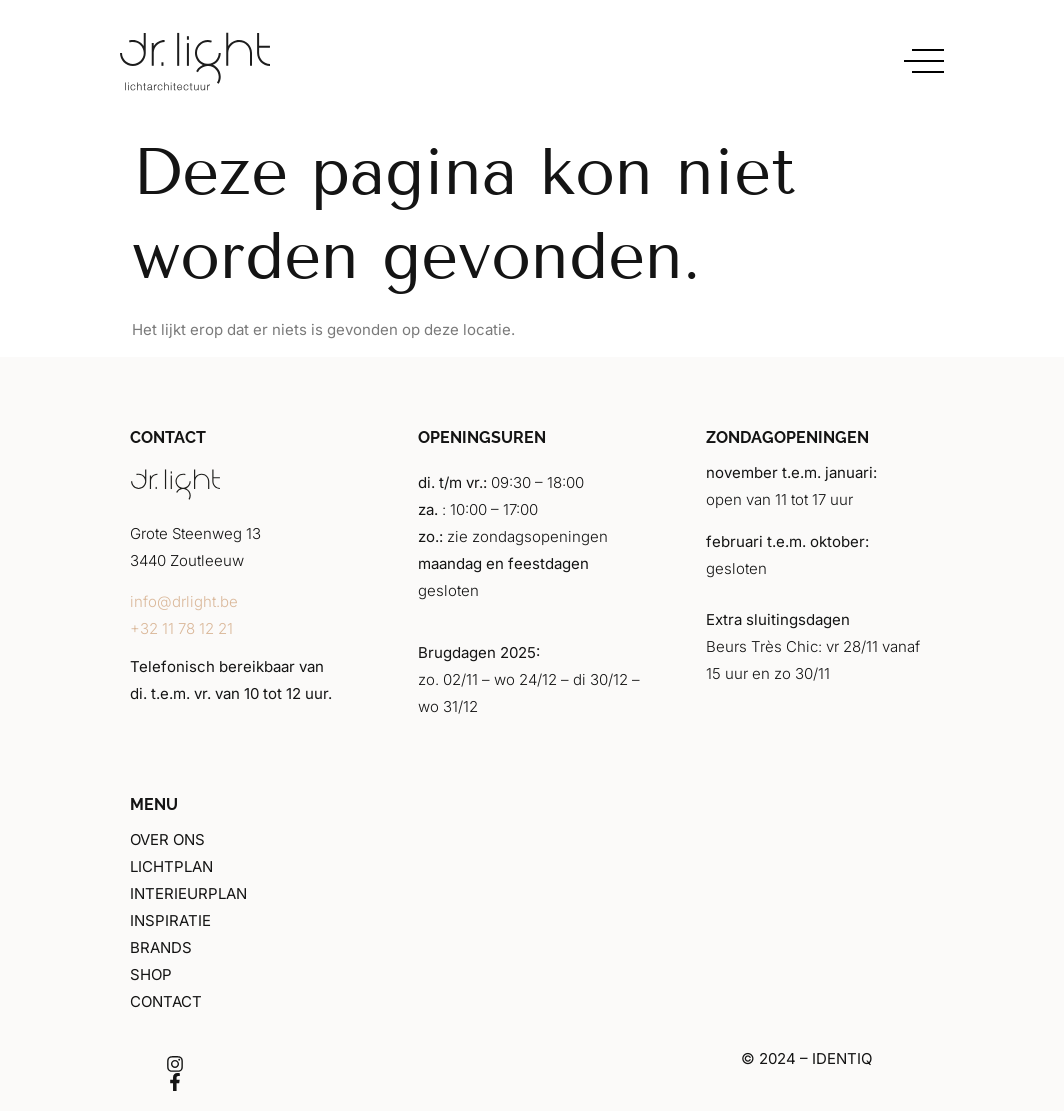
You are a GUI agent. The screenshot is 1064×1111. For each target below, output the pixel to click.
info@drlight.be (184, 601)
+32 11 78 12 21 (181, 628)
